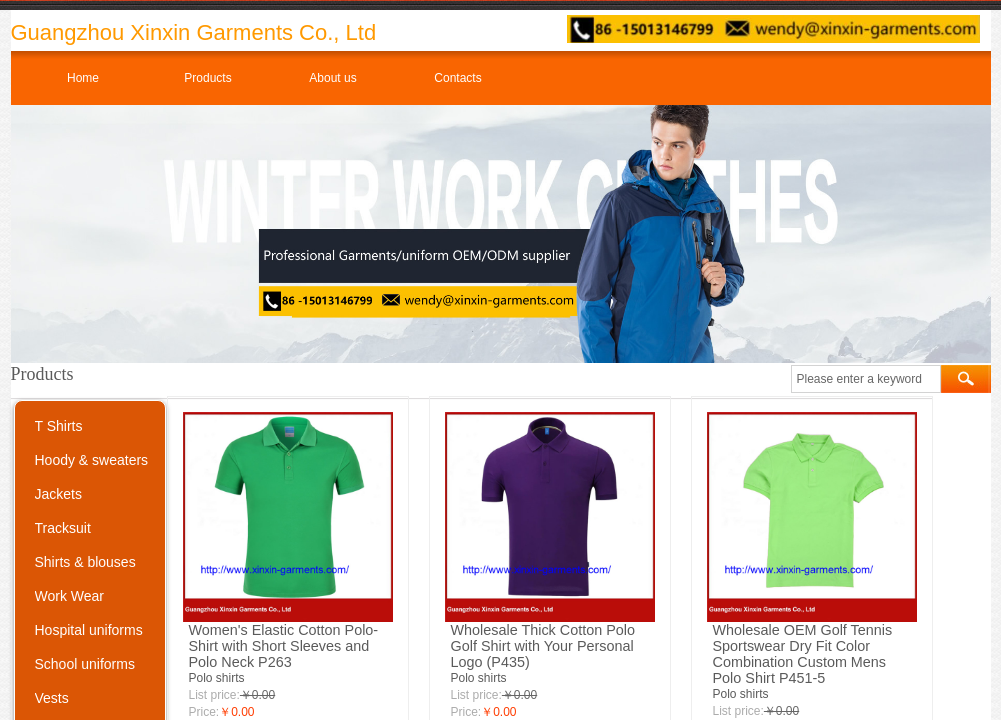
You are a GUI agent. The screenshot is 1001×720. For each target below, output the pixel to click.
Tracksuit (63, 528)
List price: (214, 695)
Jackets (58, 494)
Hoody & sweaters (92, 460)
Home (83, 78)
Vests (52, 698)
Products (207, 78)
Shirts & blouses (85, 562)
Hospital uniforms (89, 630)
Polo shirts (217, 678)
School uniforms (85, 664)
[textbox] (866, 379)
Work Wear (70, 596)
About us (332, 78)
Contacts (457, 78)
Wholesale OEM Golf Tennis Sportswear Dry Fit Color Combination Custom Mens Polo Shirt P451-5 (803, 654)
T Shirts (59, 426)
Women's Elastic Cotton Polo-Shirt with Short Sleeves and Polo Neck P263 (284, 646)
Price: (204, 712)
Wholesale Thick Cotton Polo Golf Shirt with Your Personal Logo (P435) (543, 646)
